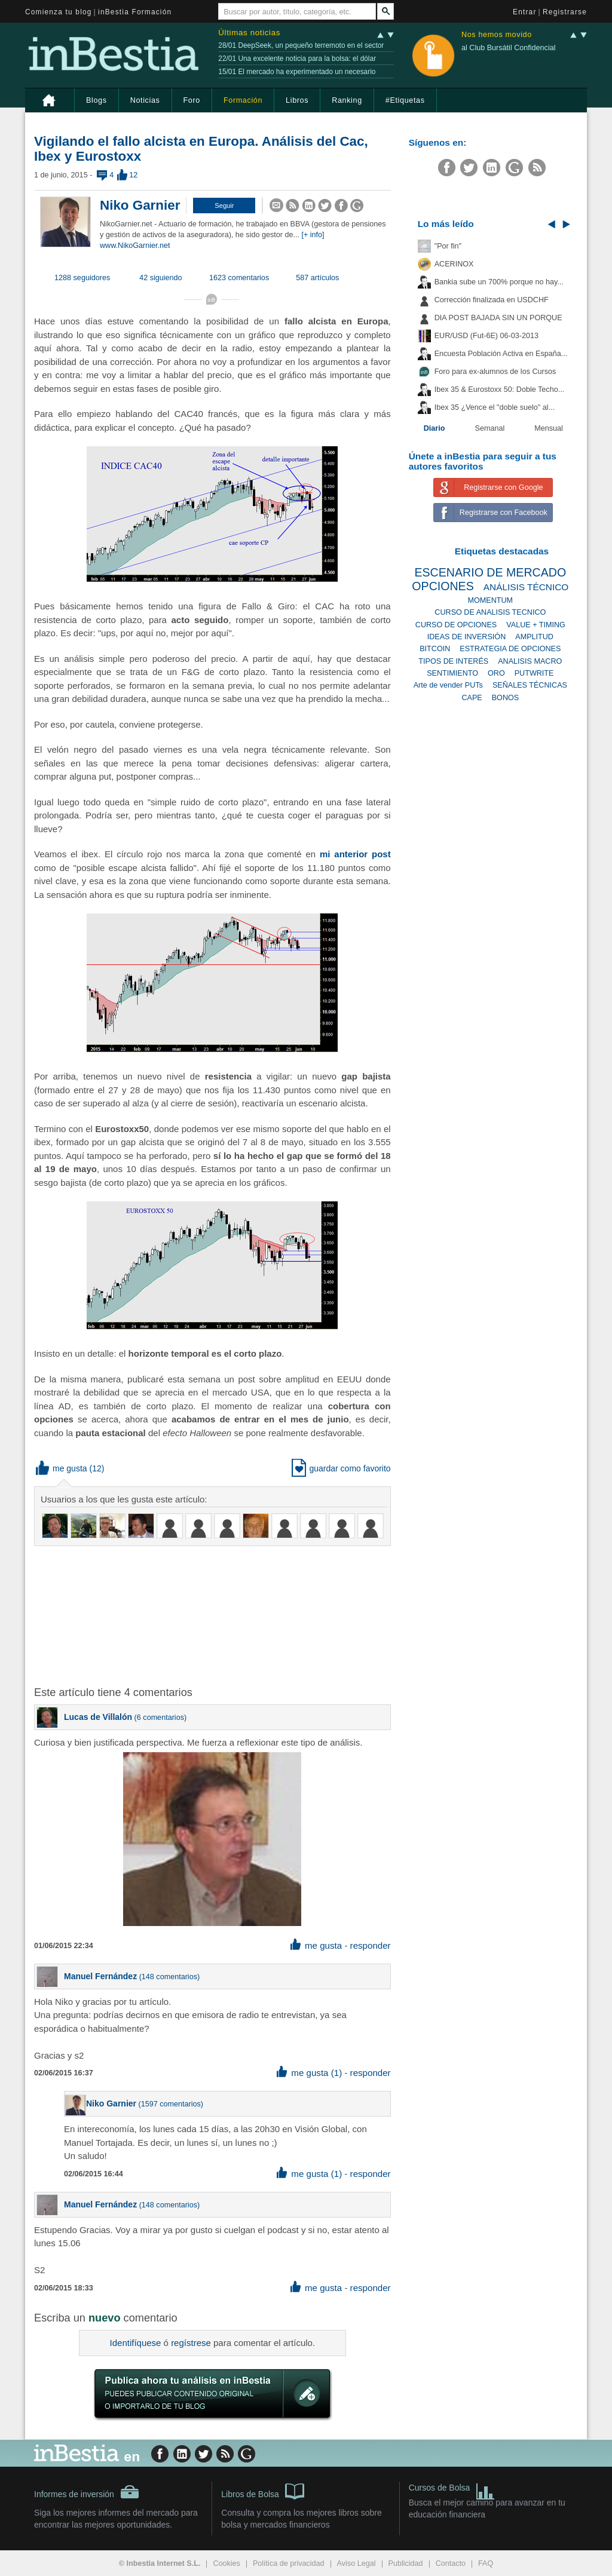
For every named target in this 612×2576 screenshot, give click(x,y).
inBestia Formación (135, 12)
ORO (496, 673)
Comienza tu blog (58, 12)
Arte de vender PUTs (448, 685)
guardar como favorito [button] (341, 1468)
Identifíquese (135, 2343)
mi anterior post (355, 854)
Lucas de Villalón (98, 1717)
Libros (297, 100)
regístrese (191, 2343)
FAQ (485, 2563)
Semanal (490, 428)
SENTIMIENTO (452, 673)
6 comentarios (160, 1717)
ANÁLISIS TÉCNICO (526, 587)
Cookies (226, 2563)
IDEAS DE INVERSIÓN (466, 637)
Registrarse (565, 12)
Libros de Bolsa (262, 2491)
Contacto (451, 2563)
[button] (224, 205)
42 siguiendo (160, 278)
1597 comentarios (171, 2104)
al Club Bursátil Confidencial (508, 48)
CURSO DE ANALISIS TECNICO (490, 612)
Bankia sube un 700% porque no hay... (499, 282)
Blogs (96, 100)
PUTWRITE (534, 673)
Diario (434, 428)
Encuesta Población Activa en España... (501, 353)
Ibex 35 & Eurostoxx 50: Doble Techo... (499, 389)
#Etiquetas (405, 100)
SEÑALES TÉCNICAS (529, 685)
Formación (243, 100)
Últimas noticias (249, 32)
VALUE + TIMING (535, 625)
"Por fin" (447, 246)
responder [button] (370, 1945)
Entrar (525, 12)
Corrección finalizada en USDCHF (491, 300)
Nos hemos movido (496, 35)
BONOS (505, 698)
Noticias (145, 100)
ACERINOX (454, 264)
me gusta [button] (61, 1468)
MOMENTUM (490, 600)
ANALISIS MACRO (530, 661)
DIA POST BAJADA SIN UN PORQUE (498, 318)
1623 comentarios (239, 278)
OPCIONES (442, 586)
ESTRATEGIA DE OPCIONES (510, 649)
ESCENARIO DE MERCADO (490, 572)
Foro (191, 100)
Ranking (347, 100)
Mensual (548, 428)
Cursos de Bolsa (452, 2489)
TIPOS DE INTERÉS (453, 661)
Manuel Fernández (100, 1976)
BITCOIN (435, 649)
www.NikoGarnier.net (135, 245)
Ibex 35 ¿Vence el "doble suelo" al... (494, 407)
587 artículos (317, 278)
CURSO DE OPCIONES (456, 625)
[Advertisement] (225, 1615)
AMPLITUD (534, 637)
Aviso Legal (356, 2563)
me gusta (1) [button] (309, 2073)
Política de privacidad (289, 2563)
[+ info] (312, 235)
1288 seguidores (82, 278)
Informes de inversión (86, 2492)
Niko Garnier (140, 205)
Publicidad (405, 2563)
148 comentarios (169, 1977)
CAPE (471, 698)
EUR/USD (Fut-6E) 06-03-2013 (486, 336)
